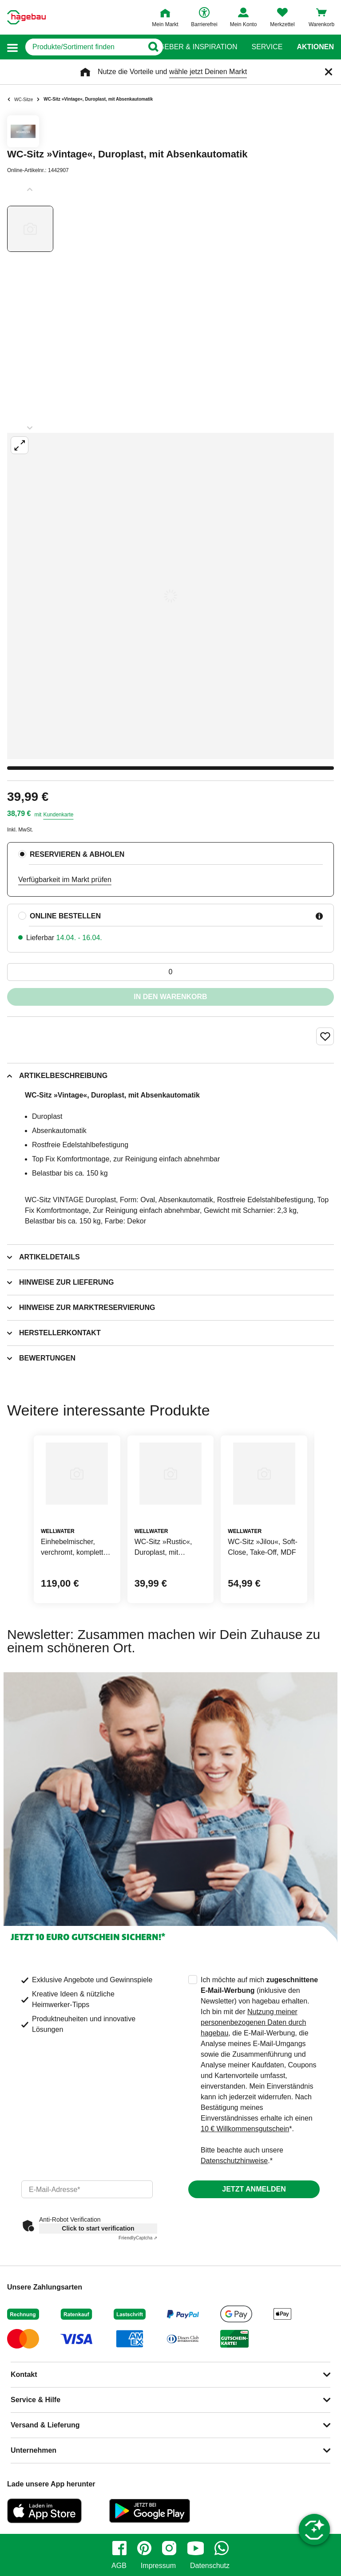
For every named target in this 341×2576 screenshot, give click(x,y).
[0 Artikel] (170, 972)
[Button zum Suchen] (153, 47)
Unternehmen (33, 2450)
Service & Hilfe (35, 2399)
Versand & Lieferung (45, 2425)
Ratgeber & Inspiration (191, 47)
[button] (12, 47)
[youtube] (195, 2548)
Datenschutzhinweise (234, 2160)
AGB (119, 2565)
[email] (87, 2189)
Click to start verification (98, 2228)
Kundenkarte (58, 815)
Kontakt (24, 2374)
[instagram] (169, 2548)
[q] (84, 47)
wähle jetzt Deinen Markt (208, 71)
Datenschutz (210, 2565)
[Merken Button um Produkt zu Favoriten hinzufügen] (325, 1036)
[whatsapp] (221, 2548)
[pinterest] (144, 2548)
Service (266, 47)
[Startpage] (26, 17)
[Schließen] (328, 72)
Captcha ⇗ (138, 2237)
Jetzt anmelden (253, 2189)
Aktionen (315, 47)
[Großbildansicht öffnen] (170, 596)
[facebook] (119, 2548)
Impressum (158, 2565)
